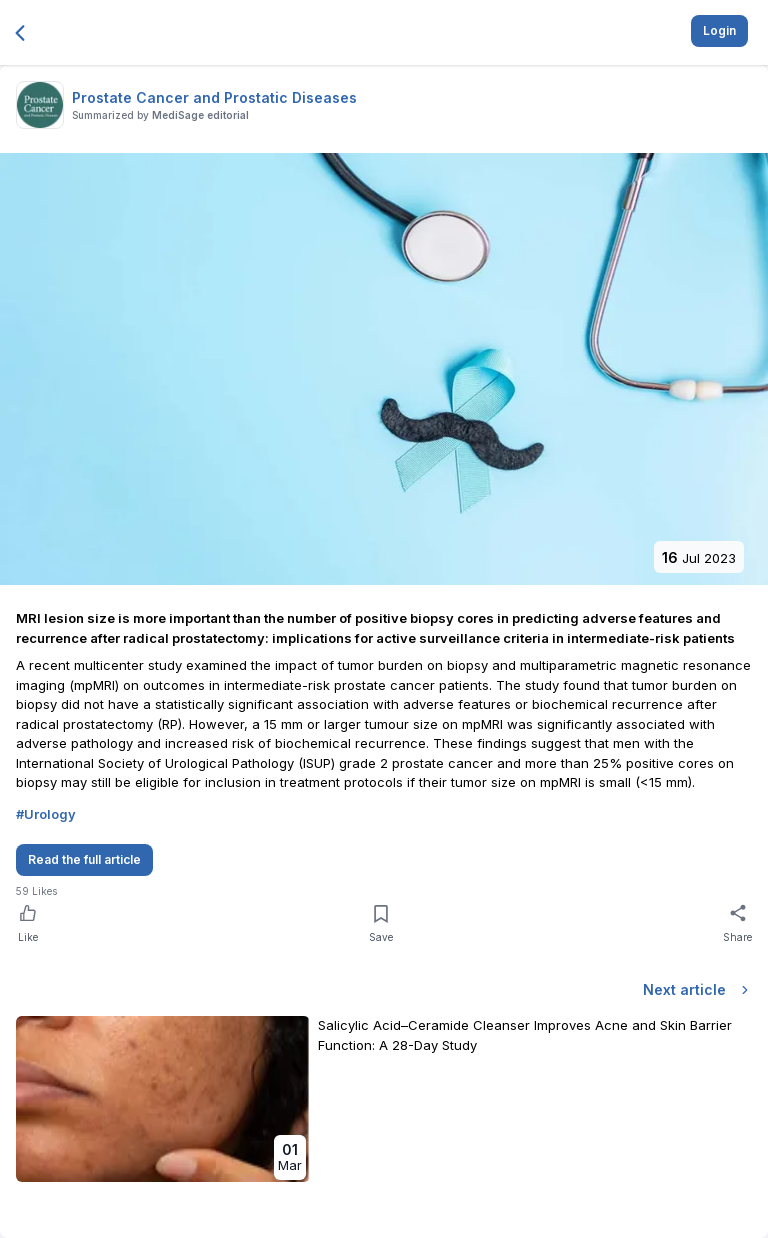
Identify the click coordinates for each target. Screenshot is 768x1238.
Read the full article (84, 859)
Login (719, 30)
